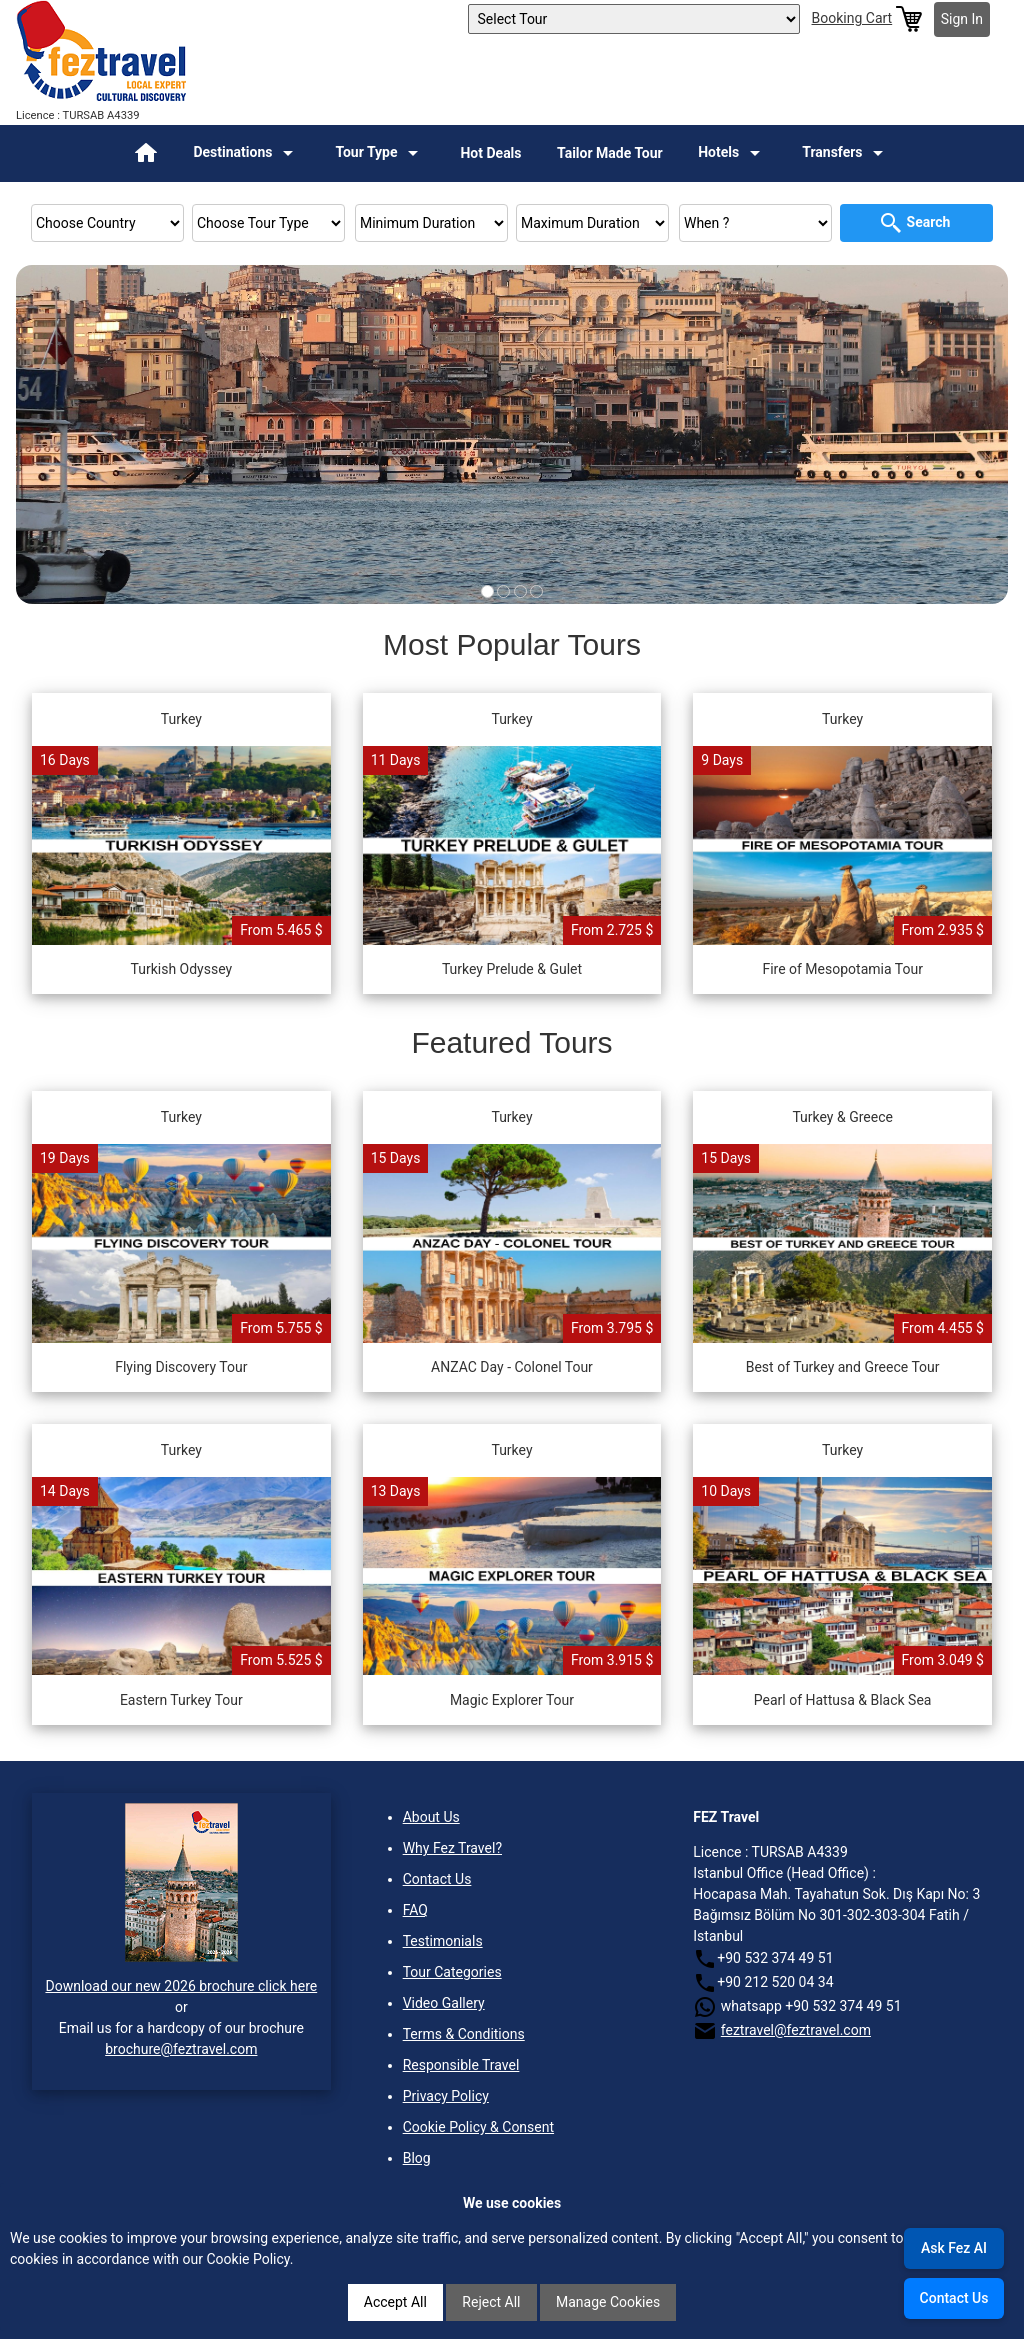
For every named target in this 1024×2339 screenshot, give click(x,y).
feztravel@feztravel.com (796, 2030)
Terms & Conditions (464, 2034)
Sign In (962, 19)
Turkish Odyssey (182, 969)
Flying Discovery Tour (181, 1367)
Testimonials (443, 1941)
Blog (417, 2158)
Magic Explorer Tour (512, 1700)
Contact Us (437, 1879)
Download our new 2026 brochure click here (181, 1986)
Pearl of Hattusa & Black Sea (843, 1700)
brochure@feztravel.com (181, 2049)
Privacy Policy (446, 2096)
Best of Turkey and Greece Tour (843, 1367)
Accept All (395, 2302)
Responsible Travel (461, 2065)
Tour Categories (452, 1972)
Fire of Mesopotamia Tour (842, 969)
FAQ (415, 1910)
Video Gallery (444, 2003)
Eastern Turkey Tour (181, 1700)
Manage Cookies (608, 2302)
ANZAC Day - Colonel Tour (512, 1367)
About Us (431, 1817)
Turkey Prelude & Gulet (512, 969)
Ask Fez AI (954, 2248)
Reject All (491, 2302)
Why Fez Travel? (452, 1848)
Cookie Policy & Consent (478, 2127)
